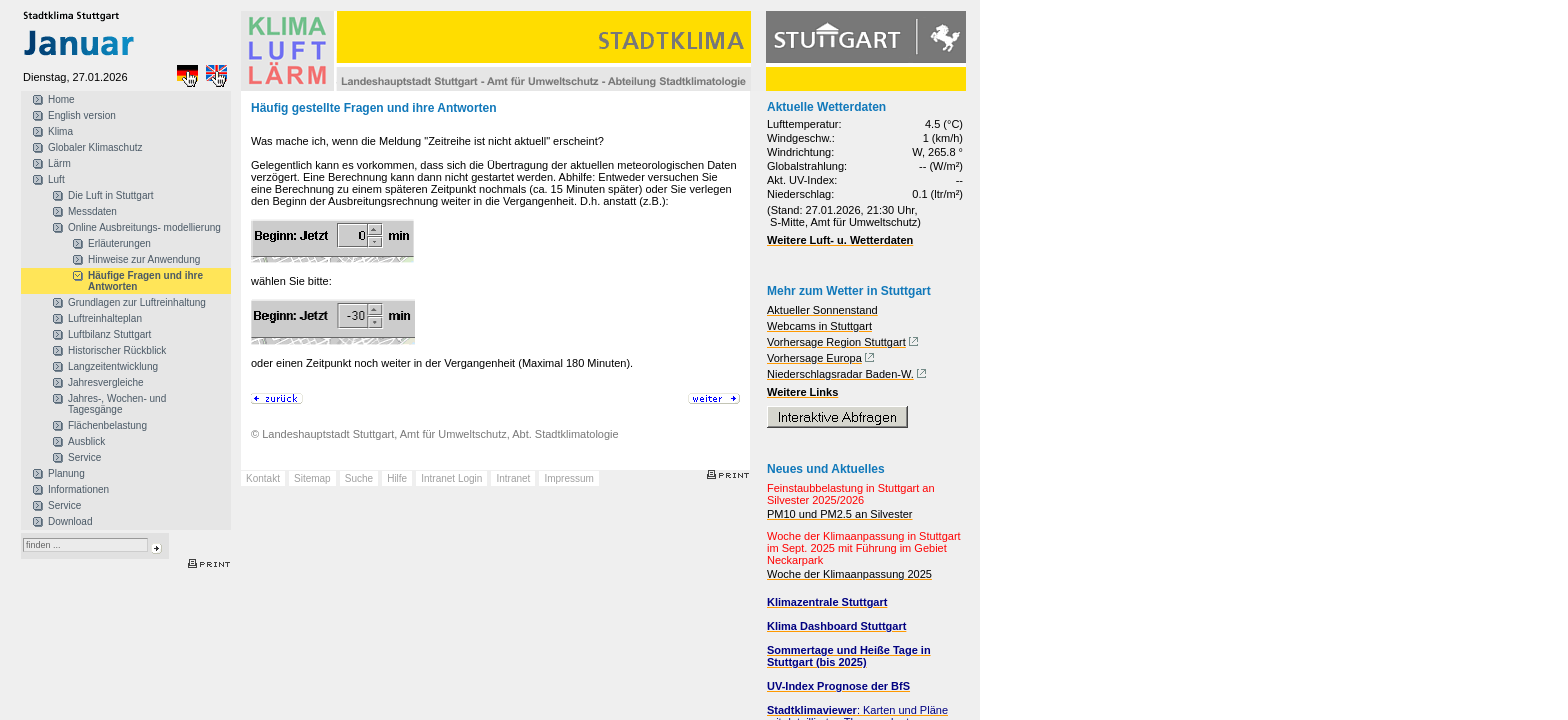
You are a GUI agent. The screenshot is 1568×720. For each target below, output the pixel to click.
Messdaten (92, 211)
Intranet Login (451, 478)
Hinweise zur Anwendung (144, 259)
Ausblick (86, 441)
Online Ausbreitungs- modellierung (144, 227)
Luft (56, 179)
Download (70, 521)
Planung (66, 473)
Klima (60, 131)
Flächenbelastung (107, 425)
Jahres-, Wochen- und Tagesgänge (117, 404)
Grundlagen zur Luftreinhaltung (137, 302)
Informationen (78, 489)
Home (61, 99)
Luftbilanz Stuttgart (109, 334)
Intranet (513, 478)
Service (84, 457)
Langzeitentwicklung (113, 366)
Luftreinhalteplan (105, 318)
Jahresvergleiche (106, 382)
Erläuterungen (119, 243)
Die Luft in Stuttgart (111, 195)
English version (82, 115)
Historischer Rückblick (117, 350)
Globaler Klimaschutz (95, 147)
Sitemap (312, 478)
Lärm (59, 163)
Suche (359, 478)
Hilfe (397, 478)
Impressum (568, 478)
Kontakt (263, 478)
